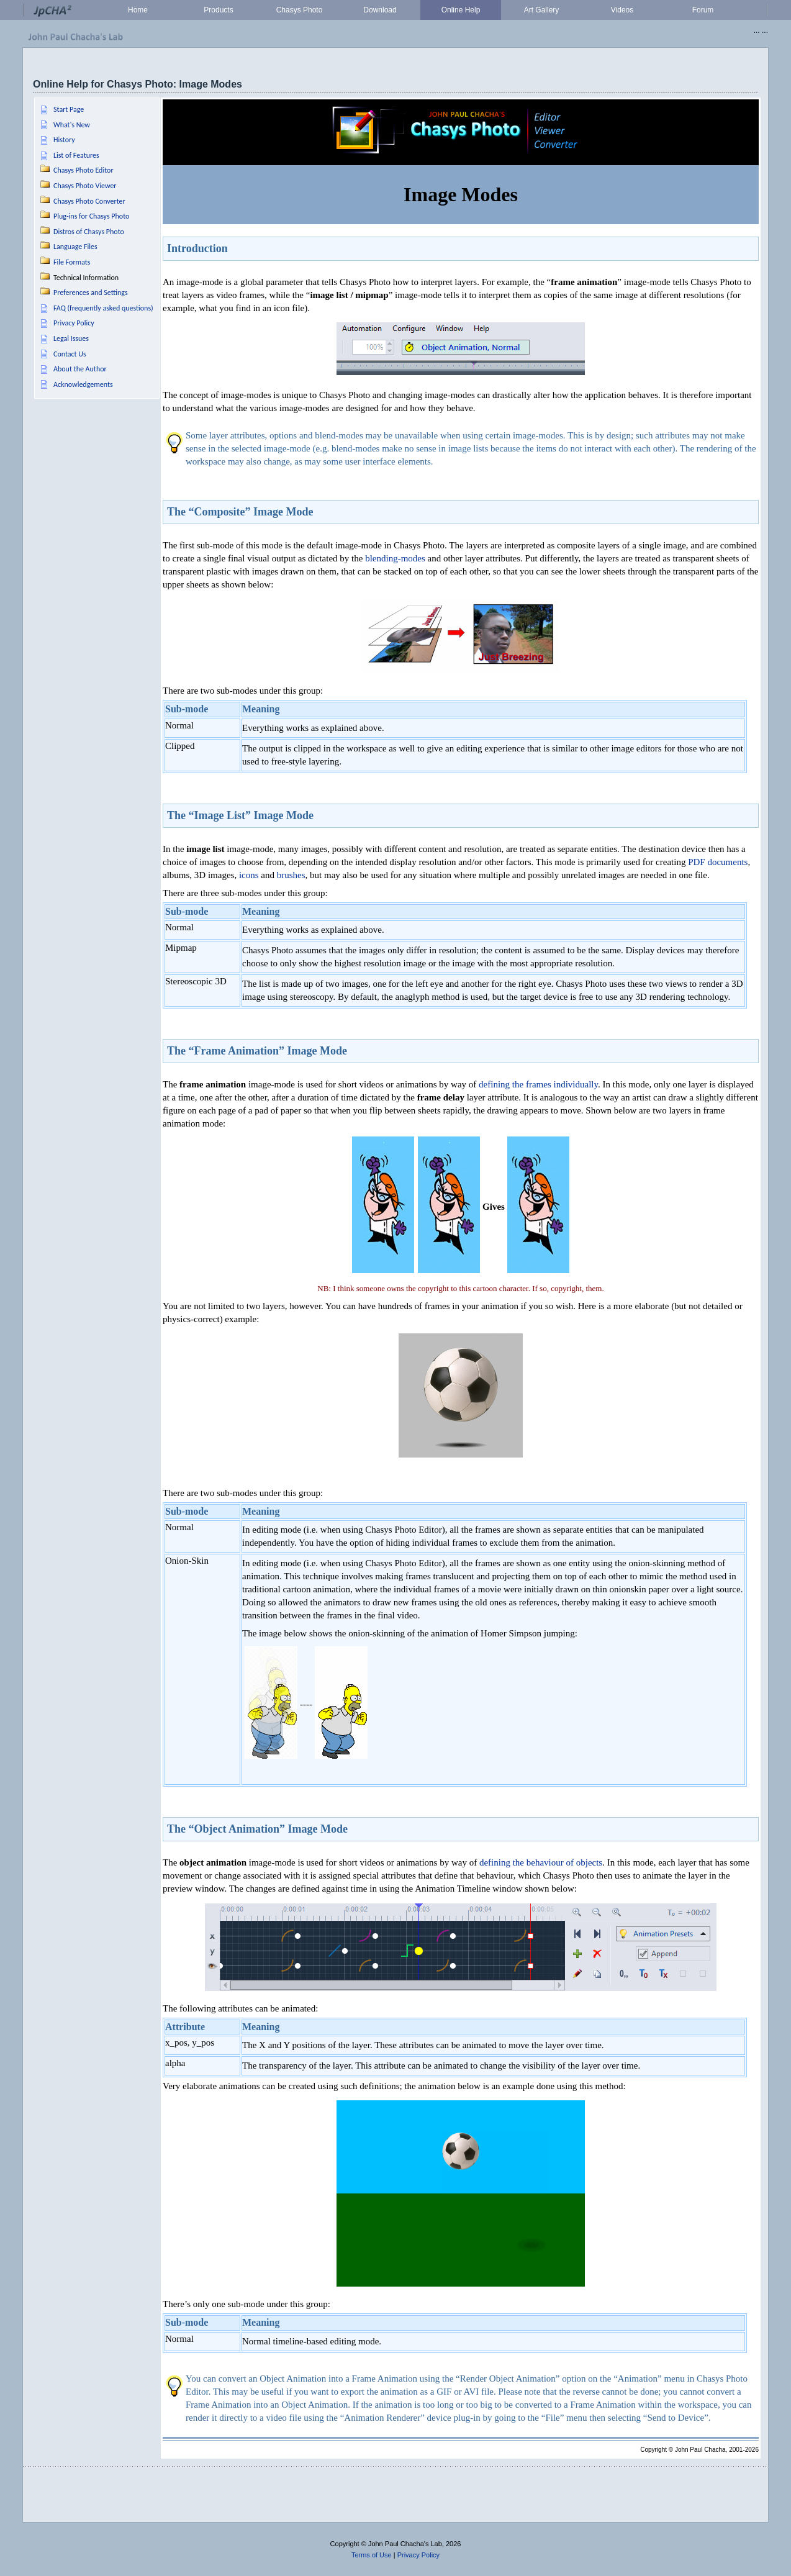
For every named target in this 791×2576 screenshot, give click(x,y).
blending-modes (395, 558)
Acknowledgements (83, 384)
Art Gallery (541, 10)
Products (218, 10)
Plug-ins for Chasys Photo (91, 216)
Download (379, 10)
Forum (703, 10)
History (64, 139)
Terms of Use (371, 2555)
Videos (622, 10)
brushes (291, 875)
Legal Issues (71, 338)
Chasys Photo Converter (89, 201)
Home (138, 10)
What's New (71, 124)
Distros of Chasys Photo (88, 231)
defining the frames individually (538, 1084)
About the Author (80, 369)
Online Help (461, 10)
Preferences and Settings (90, 292)
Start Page (68, 109)
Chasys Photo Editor (83, 170)
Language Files (75, 246)
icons (249, 875)
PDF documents (718, 862)
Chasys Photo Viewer (85, 185)
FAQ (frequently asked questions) (103, 308)
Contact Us (69, 354)
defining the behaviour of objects (540, 1862)
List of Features (76, 155)
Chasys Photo (299, 10)
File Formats (72, 262)
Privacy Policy (73, 323)
